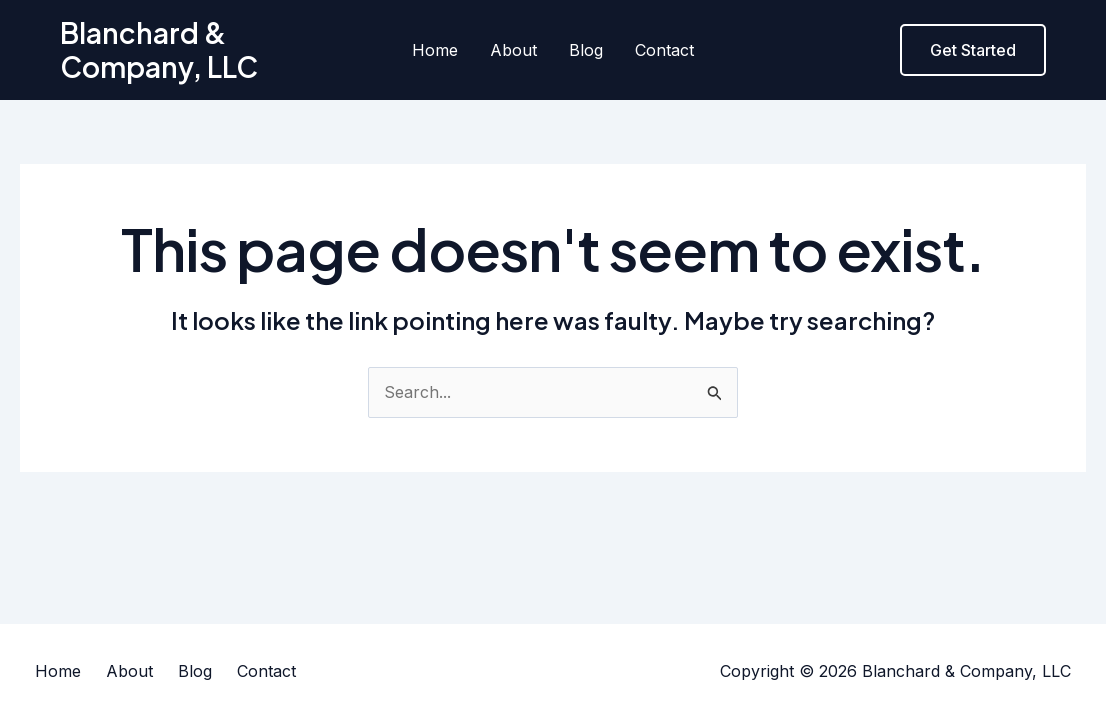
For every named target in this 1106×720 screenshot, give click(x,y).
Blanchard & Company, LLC (159, 49)
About (513, 50)
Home (435, 50)
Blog (586, 50)
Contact (664, 50)
